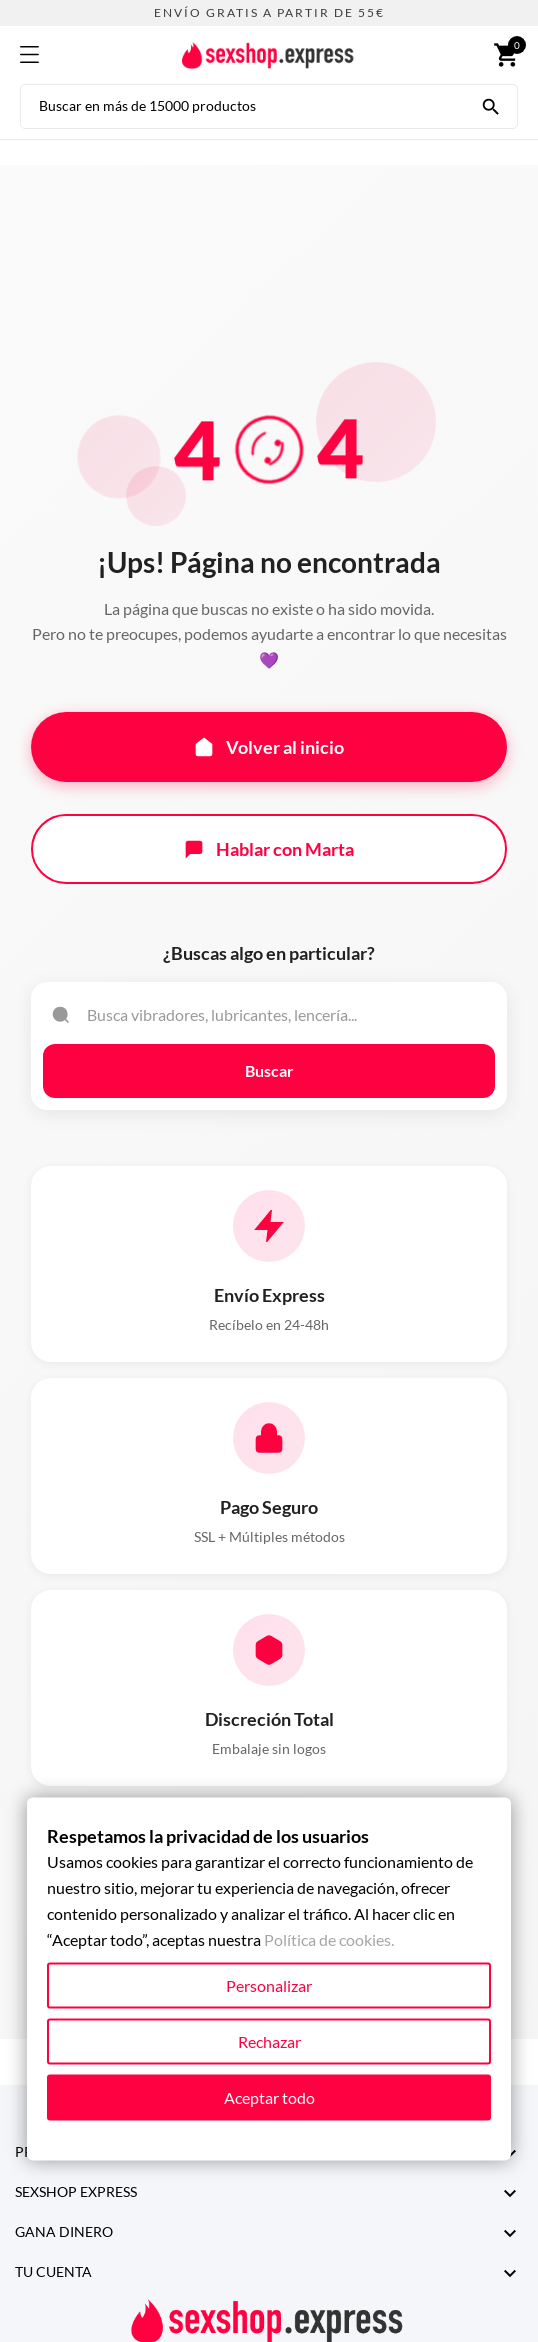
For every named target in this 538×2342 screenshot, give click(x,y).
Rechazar (269, 2041)
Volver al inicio (269, 747)
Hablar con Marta (269, 849)
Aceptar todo (269, 2097)
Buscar (269, 1070)
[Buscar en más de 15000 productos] (491, 105)
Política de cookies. (329, 1939)
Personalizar (269, 1985)
